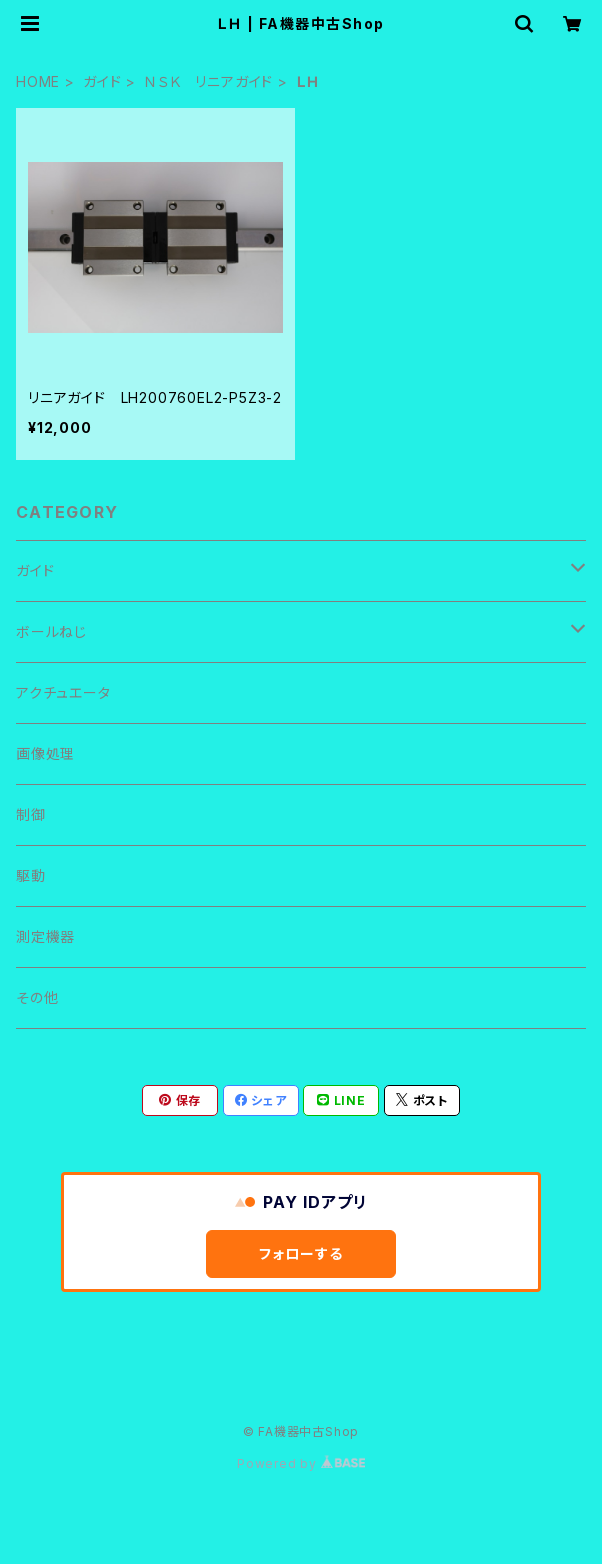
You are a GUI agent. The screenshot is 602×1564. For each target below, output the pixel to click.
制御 (31, 814)
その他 (37, 997)
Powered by (301, 1463)
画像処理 (45, 753)
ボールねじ (51, 631)
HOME (38, 81)
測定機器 (45, 936)
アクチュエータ (63, 692)
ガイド (102, 81)
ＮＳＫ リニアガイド (208, 81)
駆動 (31, 875)
